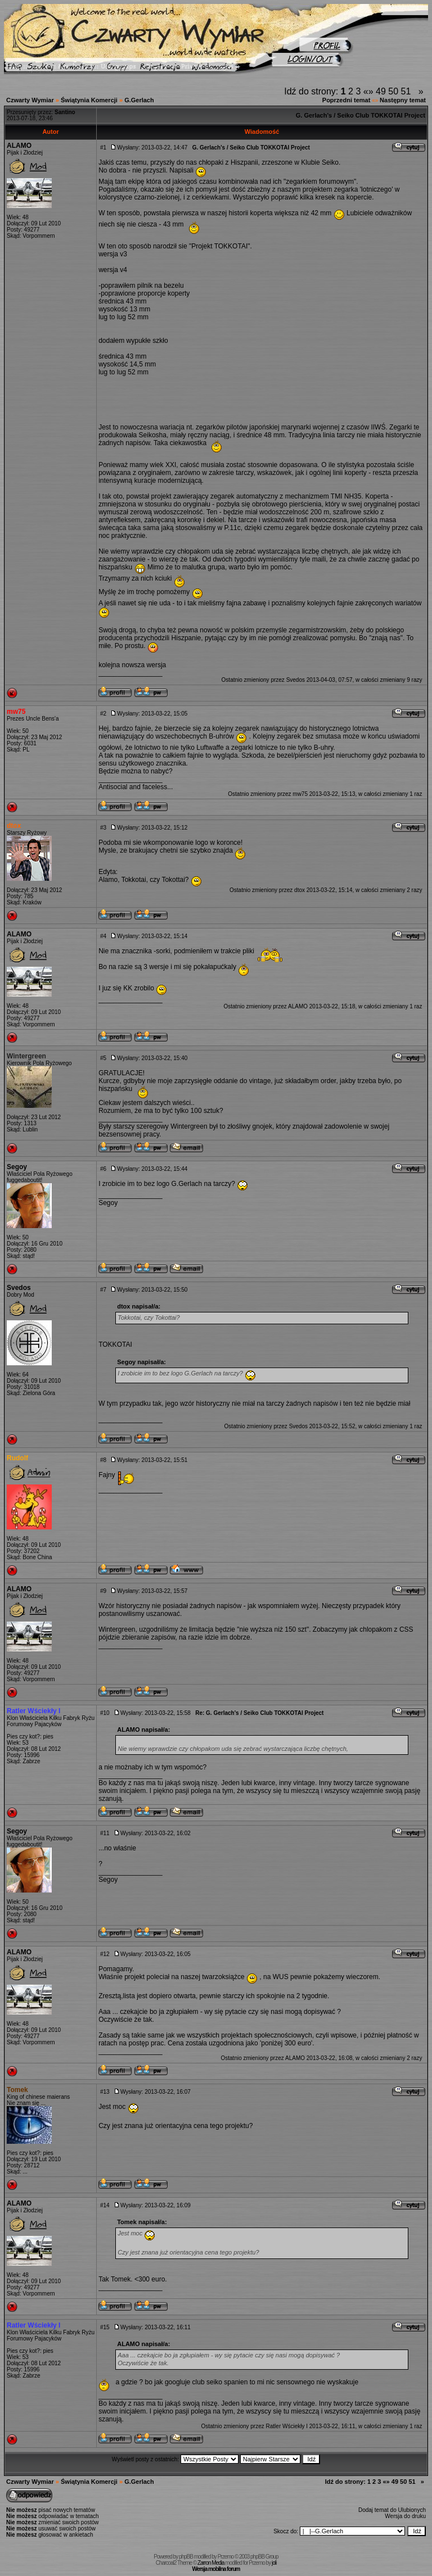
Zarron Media (210, 2563)
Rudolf (17, 1458)
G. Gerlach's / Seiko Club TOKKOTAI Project (360, 115)
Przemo (225, 2557)
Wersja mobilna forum (216, 2569)
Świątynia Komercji (89, 100)
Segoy (17, 1167)
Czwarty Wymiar (30, 100)
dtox (14, 826)
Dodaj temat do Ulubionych (392, 2510)
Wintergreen (26, 1056)
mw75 (16, 712)
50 (393, 91)
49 (381, 91)
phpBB (186, 2557)
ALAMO (19, 146)
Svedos (295, 680)
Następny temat (403, 100)
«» (368, 91)
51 (406, 91)
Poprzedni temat (346, 100)
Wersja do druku (405, 2516)
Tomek (17, 2090)
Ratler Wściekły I (33, 1711)
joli (274, 2563)
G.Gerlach (139, 100)
